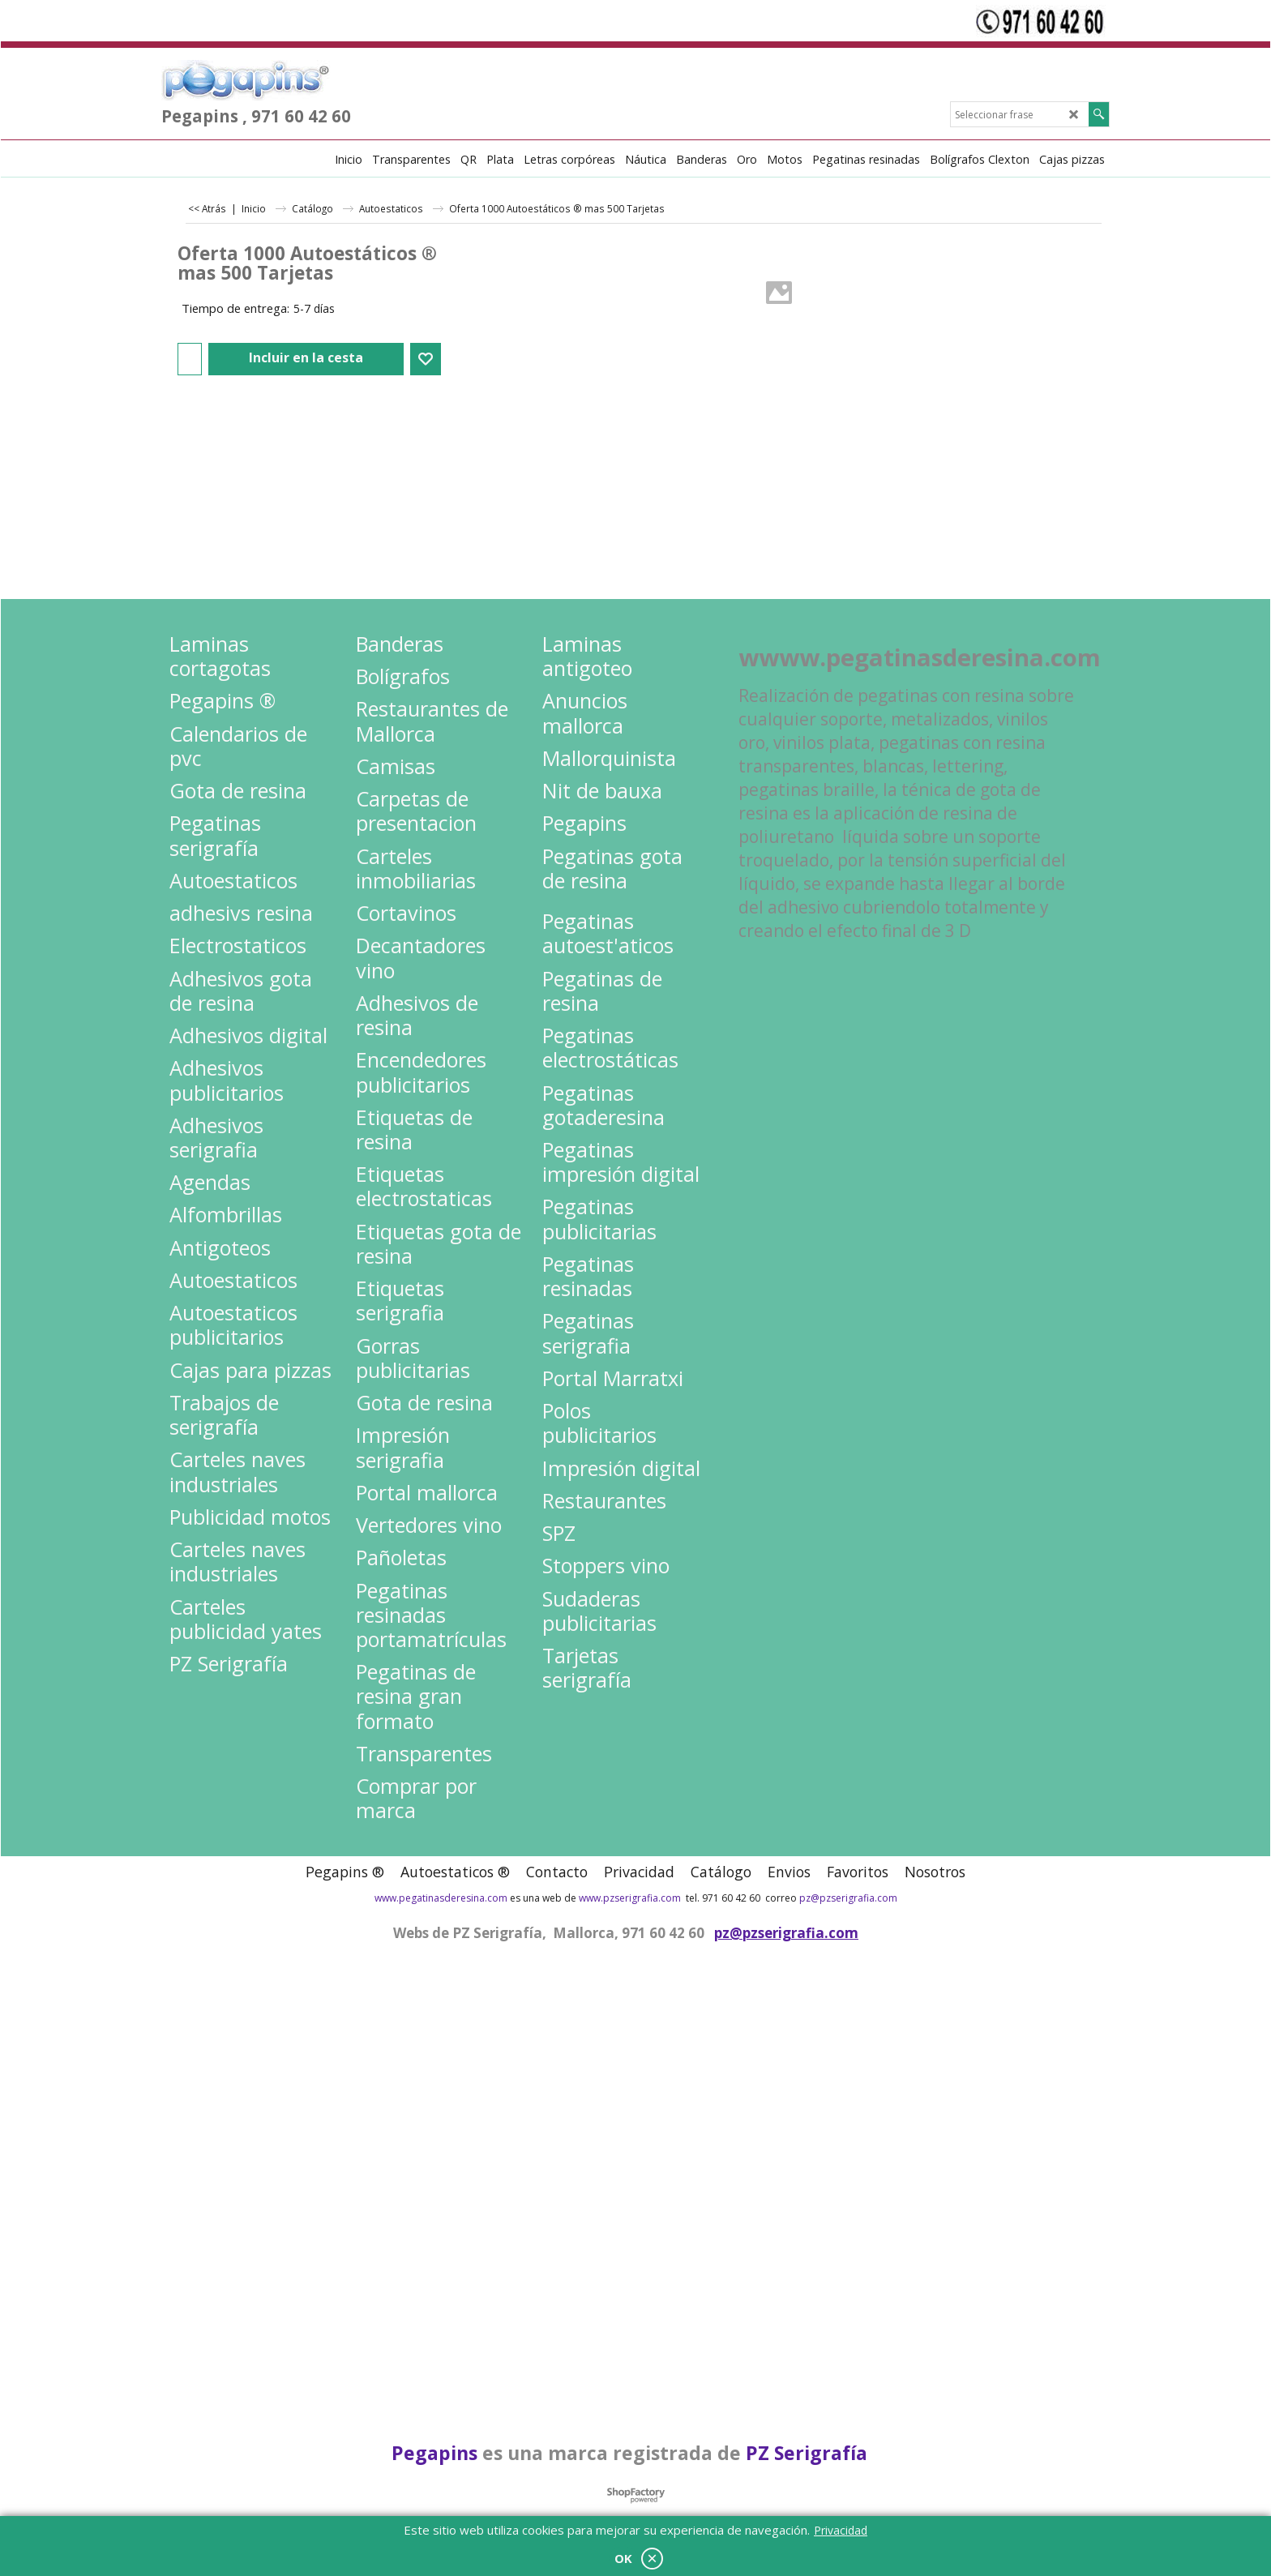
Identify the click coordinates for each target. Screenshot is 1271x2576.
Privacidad (840, 2530)
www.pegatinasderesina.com (440, 1898)
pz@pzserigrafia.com (848, 1898)
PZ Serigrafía (806, 2453)
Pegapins (434, 2453)
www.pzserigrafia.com (630, 1898)
